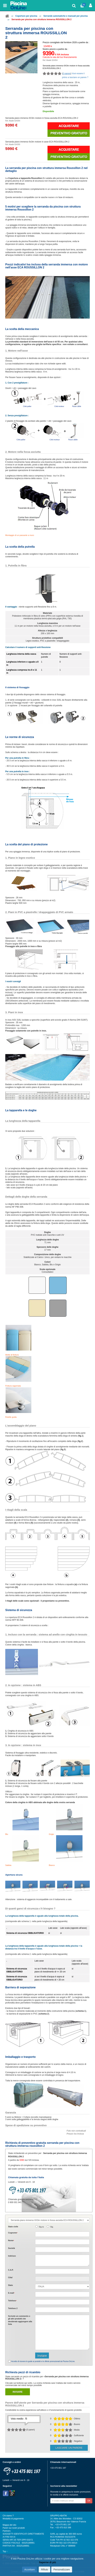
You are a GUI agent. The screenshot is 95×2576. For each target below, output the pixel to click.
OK (88, 2501)
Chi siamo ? (8, 2515)
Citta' (10, 2277)
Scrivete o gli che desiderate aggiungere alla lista (20, 2320)
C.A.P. (10, 2270)
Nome (11, 2240)
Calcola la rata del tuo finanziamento (60, 57)
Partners (7, 2531)
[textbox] (62, 2271)
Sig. (51, 2227)
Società (11, 2248)
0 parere (67, 73)
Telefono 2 (12, 2308)
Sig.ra (41, 2227)
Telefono (12, 2301)
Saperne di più (47, 2562)
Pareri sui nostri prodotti (14, 2528)
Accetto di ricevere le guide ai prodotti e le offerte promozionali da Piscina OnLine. (43, 2361)
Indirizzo (12, 2256)
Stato (10, 2285)
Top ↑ (5, 2551)
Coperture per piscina (26, 16)
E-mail (11, 2293)
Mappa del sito (9, 2525)
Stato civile (13, 2227)
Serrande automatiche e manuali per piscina (65, 16)
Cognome (12, 2233)
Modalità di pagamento (13, 2518)
